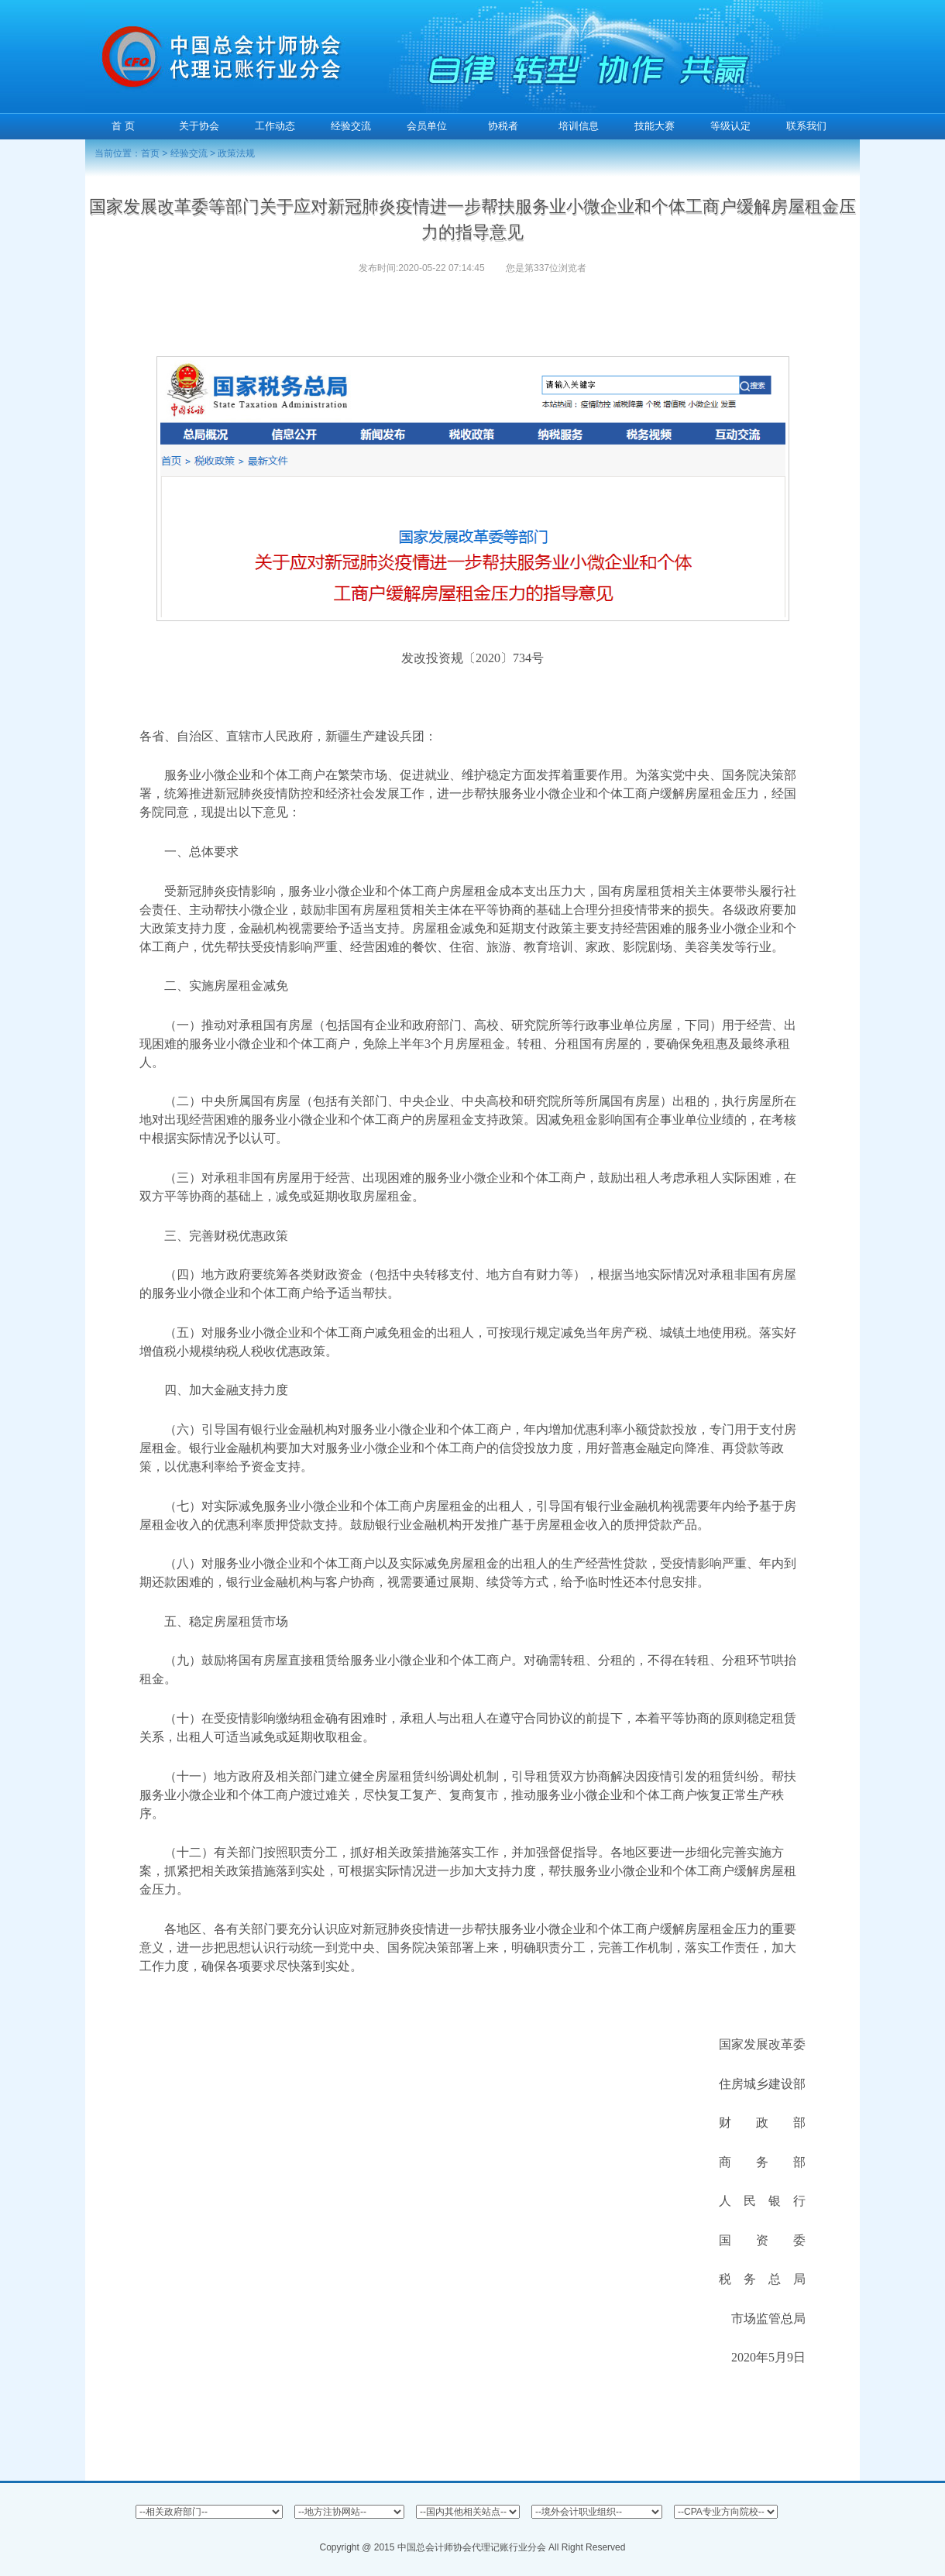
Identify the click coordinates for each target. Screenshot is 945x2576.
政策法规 (236, 153)
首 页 (123, 126)
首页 (150, 153)
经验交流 (189, 153)
